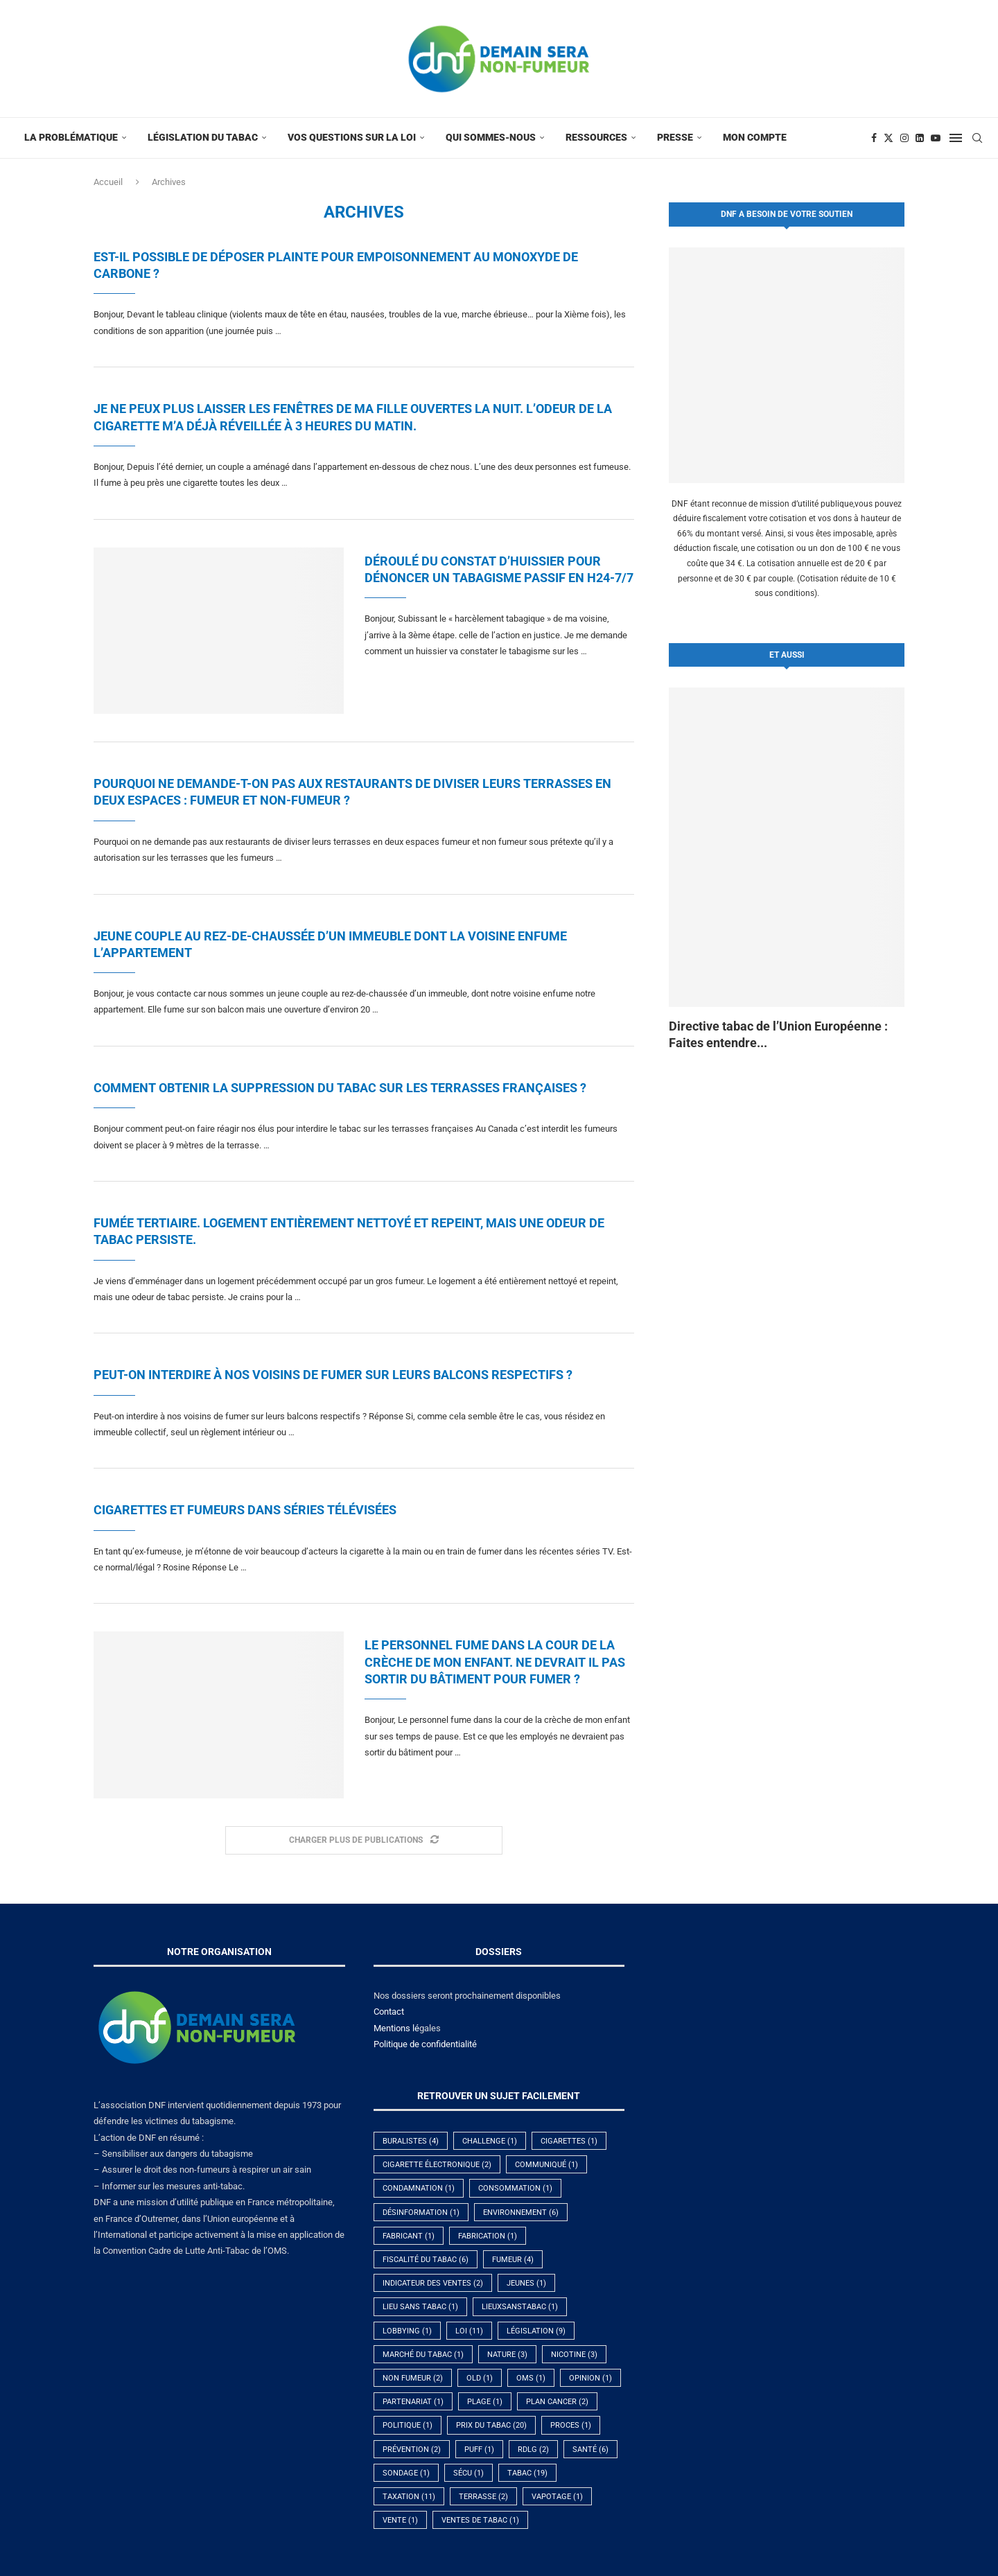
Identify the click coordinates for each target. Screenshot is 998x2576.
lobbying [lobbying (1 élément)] (407, 2331)
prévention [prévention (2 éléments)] (412, 2449)
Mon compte (755, 137)
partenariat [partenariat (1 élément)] (413, 2401)
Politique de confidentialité (425, 2044)
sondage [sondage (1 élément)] (406, 2473)
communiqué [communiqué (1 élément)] (546, 2164)
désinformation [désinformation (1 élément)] (421, 2212)
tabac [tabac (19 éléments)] (527, 2473)
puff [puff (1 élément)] (479, 2449)
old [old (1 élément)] (479, 2378)
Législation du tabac (203, 137)
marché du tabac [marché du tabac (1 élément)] (423, 2354)
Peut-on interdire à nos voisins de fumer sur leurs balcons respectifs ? (333, 1374)
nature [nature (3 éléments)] (507, 2354)
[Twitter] (888, 138)
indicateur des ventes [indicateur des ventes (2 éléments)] (433, 2283)
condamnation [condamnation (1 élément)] (419, 2188)
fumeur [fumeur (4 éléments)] (513, 2259)
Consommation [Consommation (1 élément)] (515, 2188)
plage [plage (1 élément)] (484, 2401)
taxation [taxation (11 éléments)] (409, 2496)
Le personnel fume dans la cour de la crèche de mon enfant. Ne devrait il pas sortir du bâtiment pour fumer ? (495, 1662)
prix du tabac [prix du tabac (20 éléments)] (491, 2425)
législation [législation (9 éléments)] (536, 2331)
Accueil (108, 182)
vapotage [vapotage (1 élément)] (557, 2496)
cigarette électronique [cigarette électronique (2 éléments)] (437, 2164)
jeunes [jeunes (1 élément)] (526, 2283)
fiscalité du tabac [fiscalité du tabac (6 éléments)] (426, 2259)
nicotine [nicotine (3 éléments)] (574, 2354)
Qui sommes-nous (491, 137)
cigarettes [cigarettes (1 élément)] (569, 2141)
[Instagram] (904, 138)
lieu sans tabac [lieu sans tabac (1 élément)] (420, 2306)
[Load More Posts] (363, 1840)
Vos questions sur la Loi (352, 137)
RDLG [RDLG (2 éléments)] (533, 2449)
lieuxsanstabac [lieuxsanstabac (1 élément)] (520, 2306)
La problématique (71, 137)
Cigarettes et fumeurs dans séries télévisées (245, 1509)
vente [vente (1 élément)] (400, 2520)
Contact (389, 2011)
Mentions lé (396, 2028)
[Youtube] (935, 138)
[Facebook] (874, 138)
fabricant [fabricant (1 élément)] (409, 2236)
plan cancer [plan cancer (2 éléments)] (557, 2401)
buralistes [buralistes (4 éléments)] (411, 2141)
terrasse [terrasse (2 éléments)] (483, 2496)
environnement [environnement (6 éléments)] (521, 2212)
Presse (675, 137)
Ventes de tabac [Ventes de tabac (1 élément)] (480, 2520)
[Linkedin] (920, 138)
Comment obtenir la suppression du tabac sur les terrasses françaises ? (340, 1087)
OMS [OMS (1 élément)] (530, 2378)
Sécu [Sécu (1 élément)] (468, 2473)
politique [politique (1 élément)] (407, 2425)
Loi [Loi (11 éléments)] (469, 2331)
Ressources (596, 137)
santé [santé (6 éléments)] (590, 2449)
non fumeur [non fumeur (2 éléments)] (413, 2378)
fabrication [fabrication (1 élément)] (487, 2236)
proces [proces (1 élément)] (570, 2425)
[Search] (977, 138)
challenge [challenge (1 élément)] (489, 2141)
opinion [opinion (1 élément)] (590, 2378)
